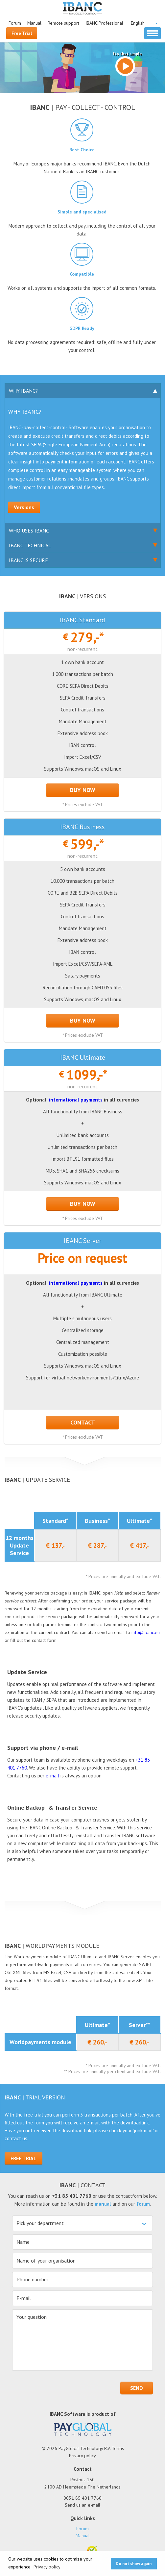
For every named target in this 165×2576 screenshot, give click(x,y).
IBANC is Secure (48, 562)
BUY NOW (82, 790)
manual (103, 2204)
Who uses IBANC (48, 532)
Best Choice (82, 150)
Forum (15, 23)
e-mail (52, 1775)
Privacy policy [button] (47, 2567)
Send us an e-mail (82, 2505)
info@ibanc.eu (145, 1632)
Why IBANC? (48, 392)
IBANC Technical (48, 547)
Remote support (63, 23)
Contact (82, 1422)
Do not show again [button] (134, 2563)
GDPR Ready (81, 328)
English (138, 23)
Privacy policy (82, 2456)
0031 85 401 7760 (82, 2498)
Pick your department (40, 2223)
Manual (34, 23)
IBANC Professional (104, 23)
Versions (24, 507)
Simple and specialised (82, 212)
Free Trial (22, 33)
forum (143, 2204)
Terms (118, 2448)
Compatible (82, 274)
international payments (76, 1100)
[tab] (83, 390)
